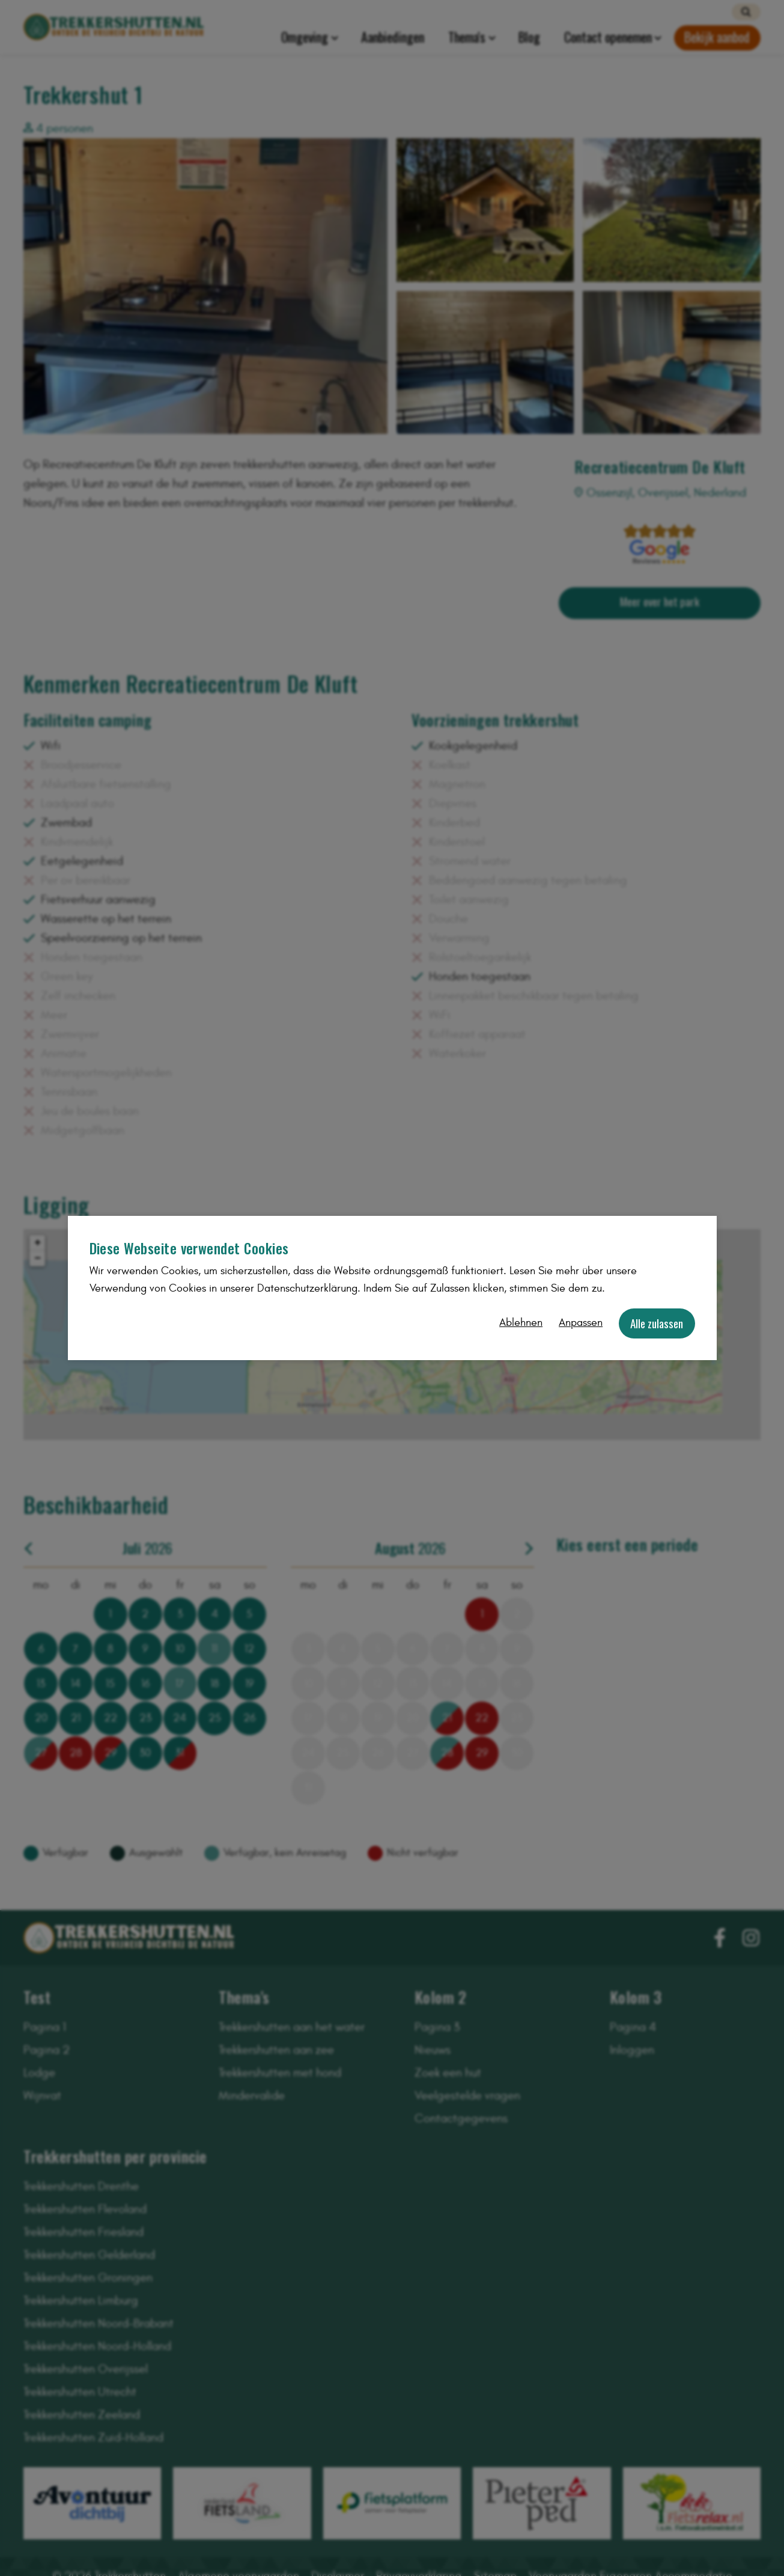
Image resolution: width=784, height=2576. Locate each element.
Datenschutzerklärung (307, 1288)
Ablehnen (520, 1322)
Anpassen (581, 1322)
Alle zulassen (656, 1323)
